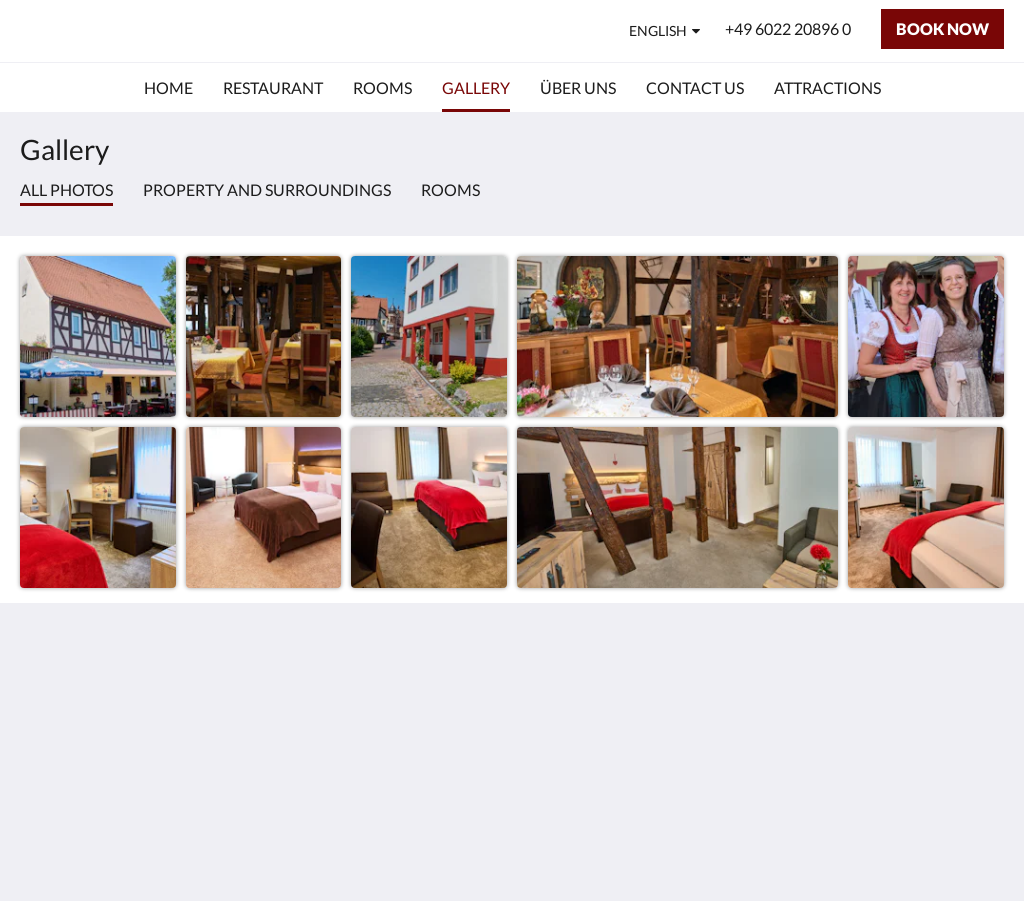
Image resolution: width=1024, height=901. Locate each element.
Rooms (450, 189)
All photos (66, 189)
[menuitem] (168, 88)
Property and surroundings (267, 189)
